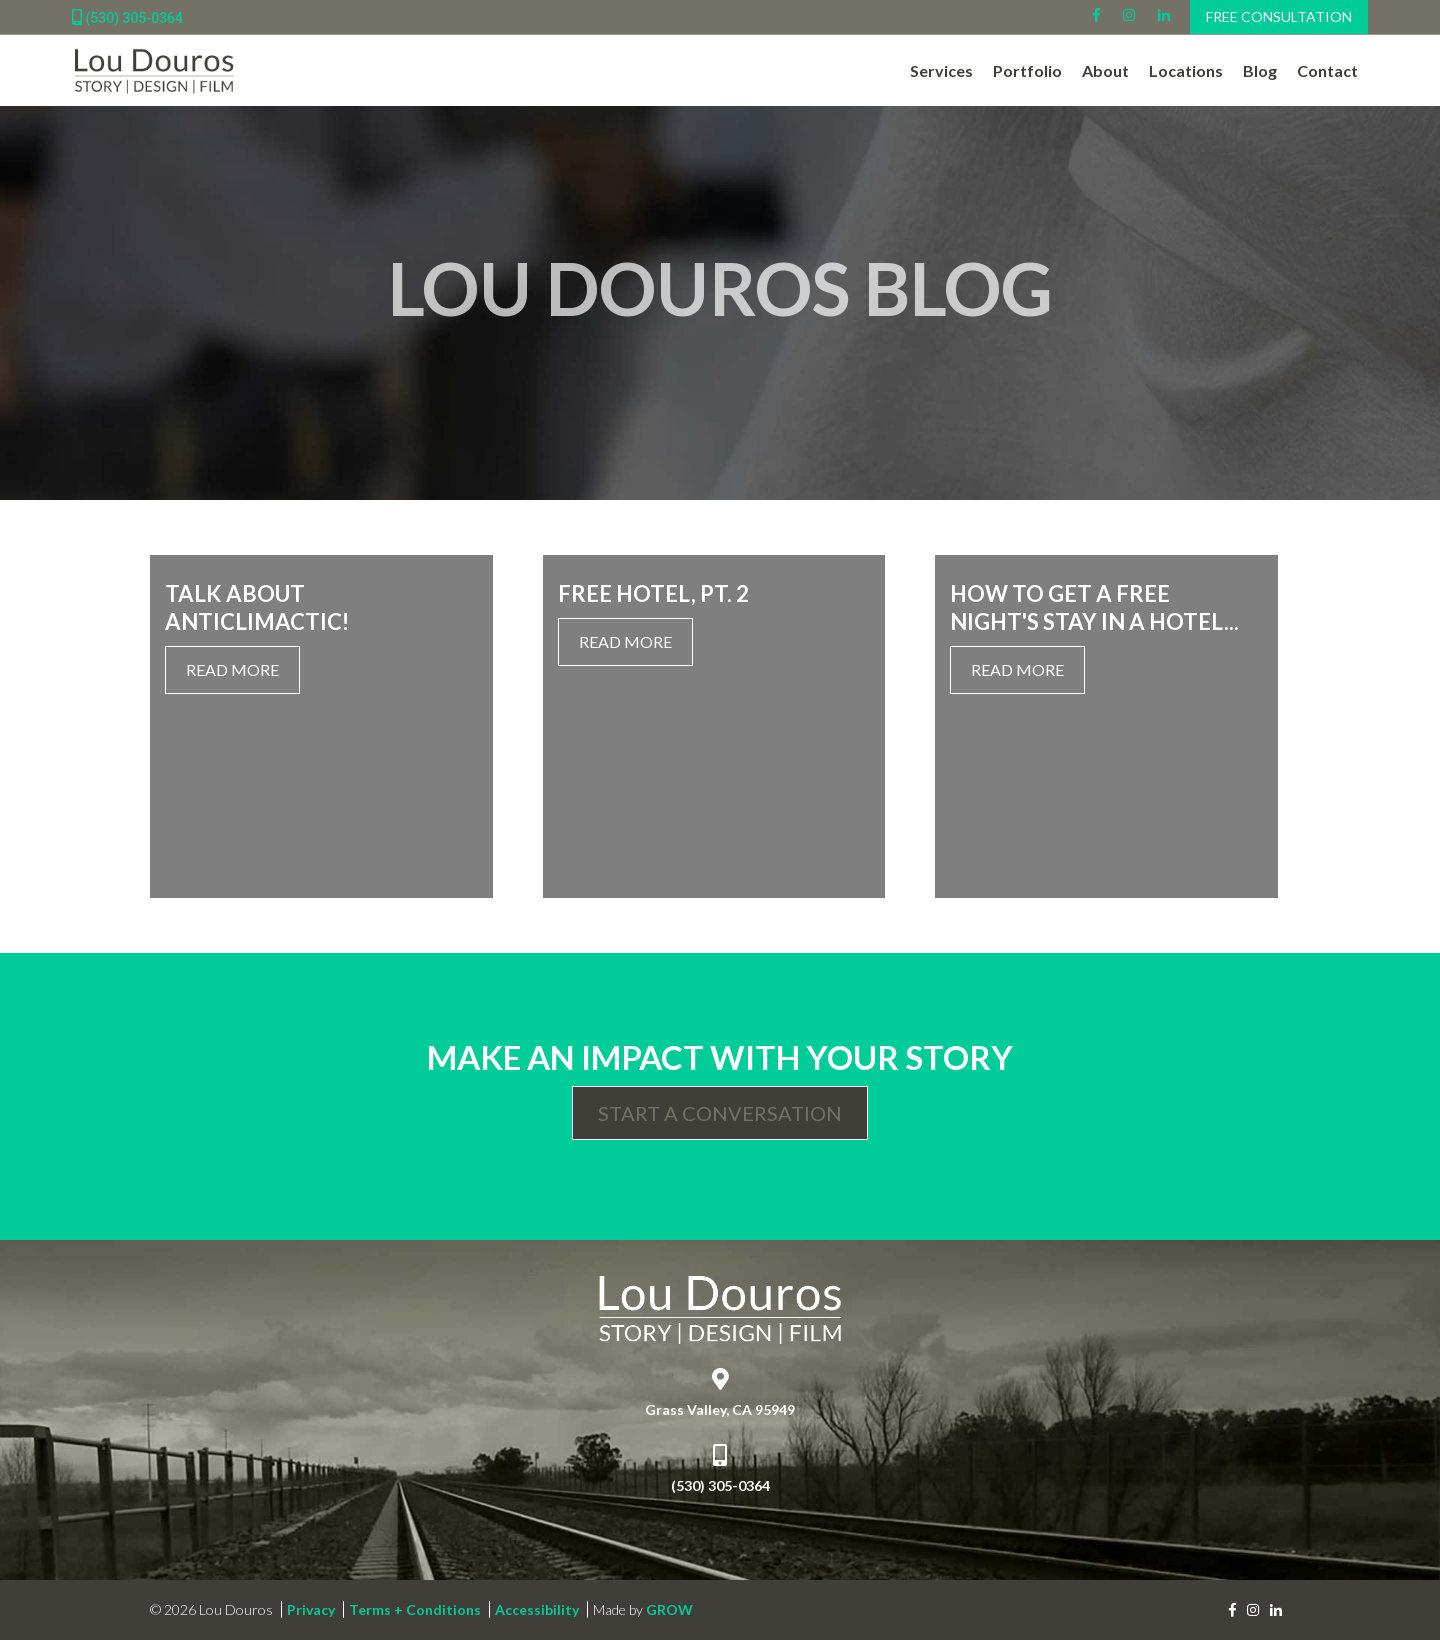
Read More (232, 669)
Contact (1327, 70)
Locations (1186, 70)
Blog (1260, 70)
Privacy (311, 1609)
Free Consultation (1279, 16)
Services (941, 70)
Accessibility (537, 1609)
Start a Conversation (720, 1113)
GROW (669, 1609)
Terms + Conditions (415, 1609)
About (1105, 70)
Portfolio (1027, 70)
